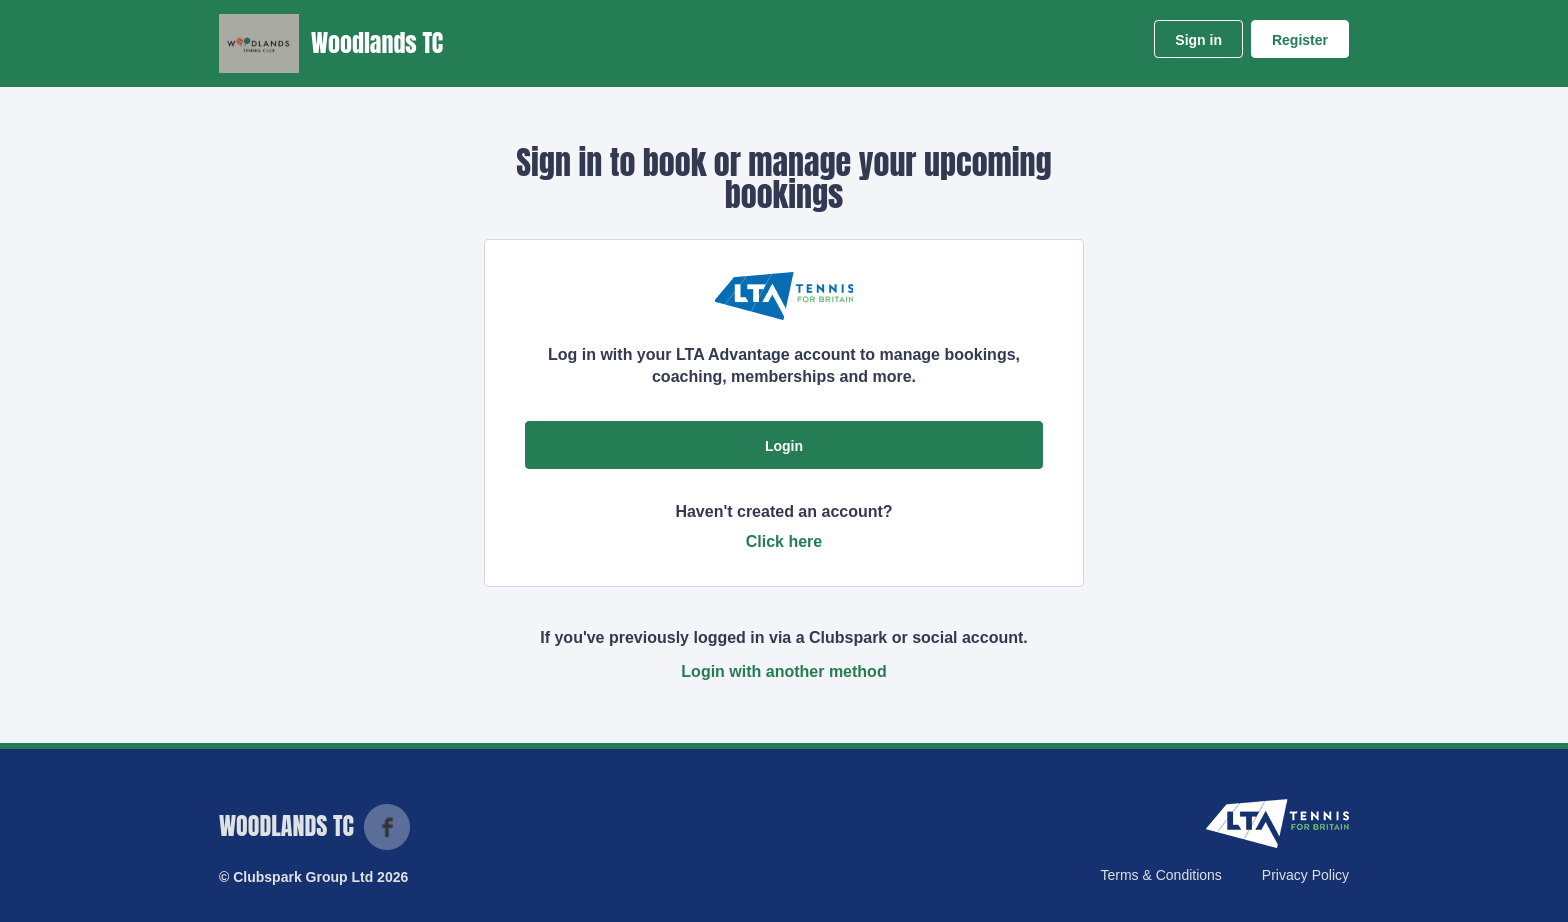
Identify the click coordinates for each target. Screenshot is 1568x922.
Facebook (387, 827)
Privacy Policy (1305, 875)
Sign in (1198, 40)
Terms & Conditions (1160, 875)
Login (784, 446)
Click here (784, 541)
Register (1300, 40)
